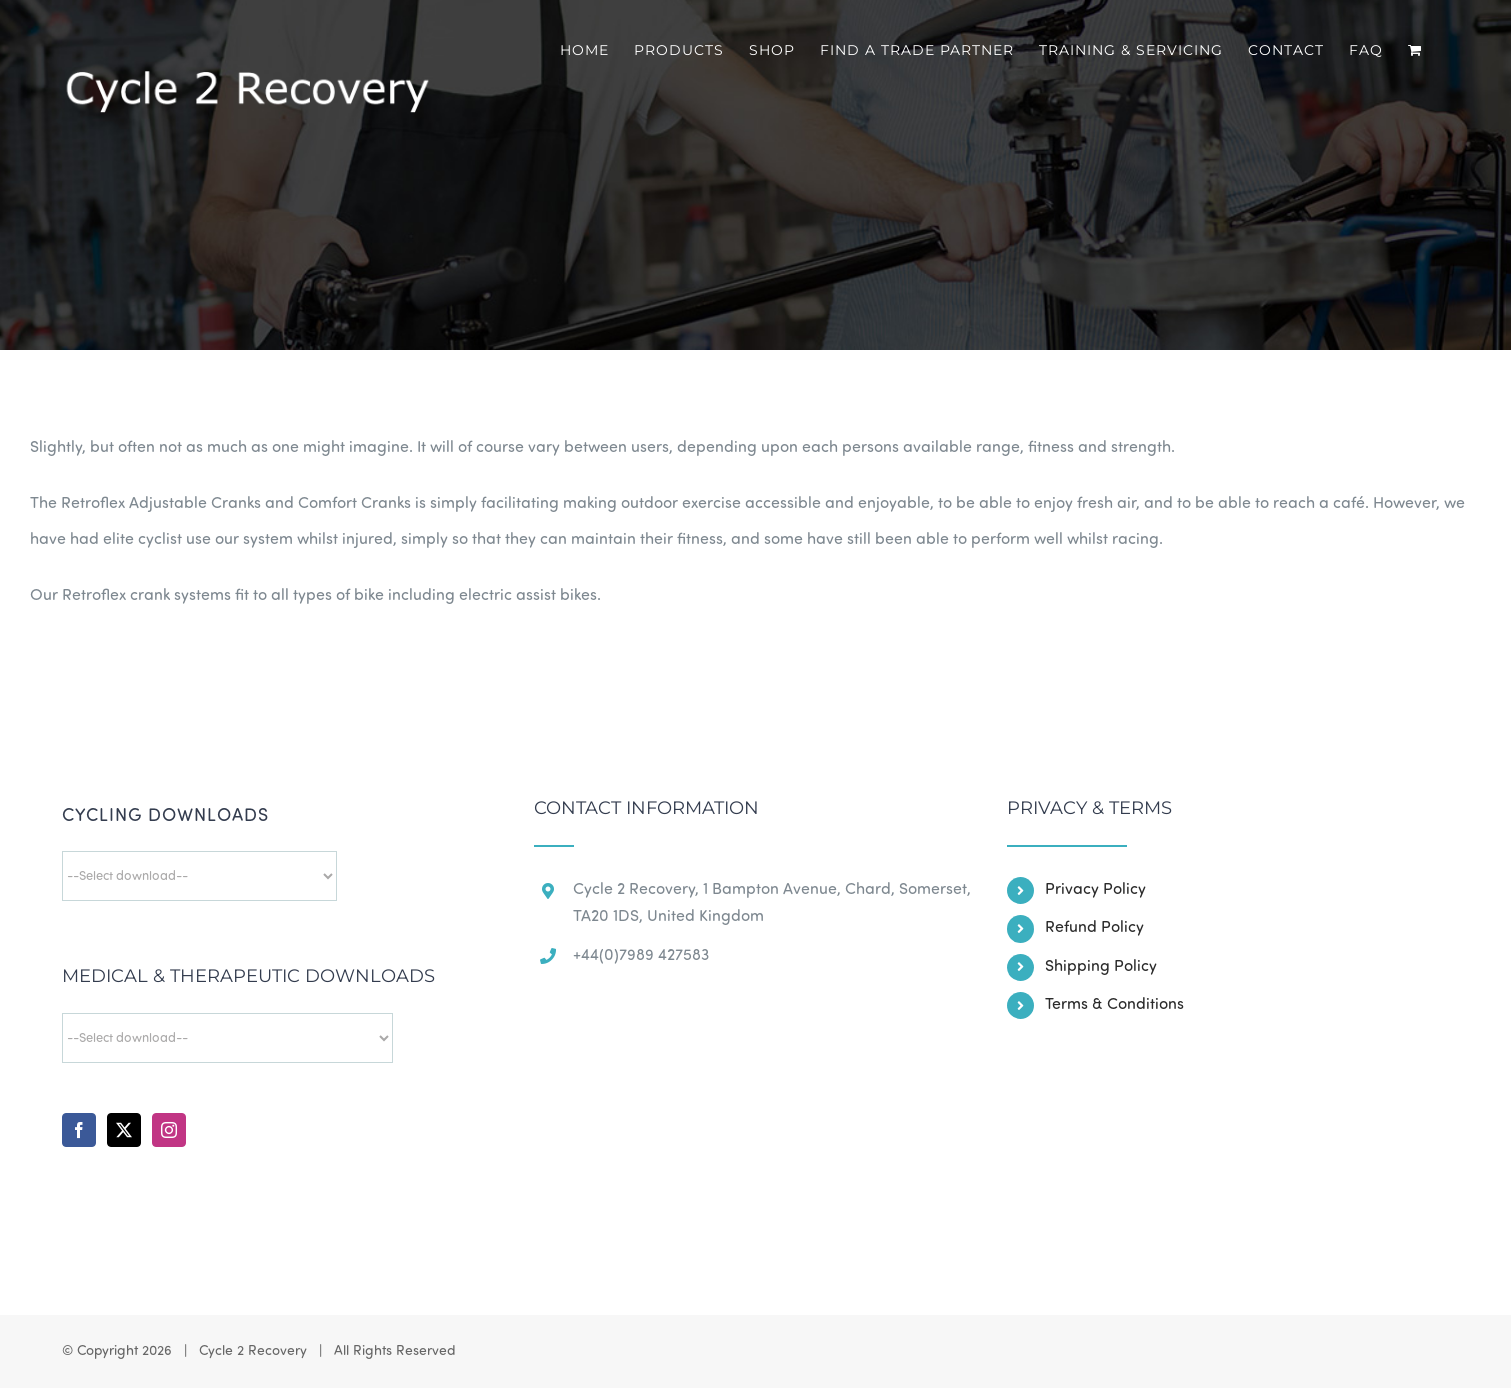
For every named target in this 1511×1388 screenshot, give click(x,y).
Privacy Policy (1095, 890)
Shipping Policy (1101, 967)
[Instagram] (169, 1130)
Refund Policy (1094, 928)
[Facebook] (79, 1130)
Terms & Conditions (1114, 1005)
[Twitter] (124, 1130)
